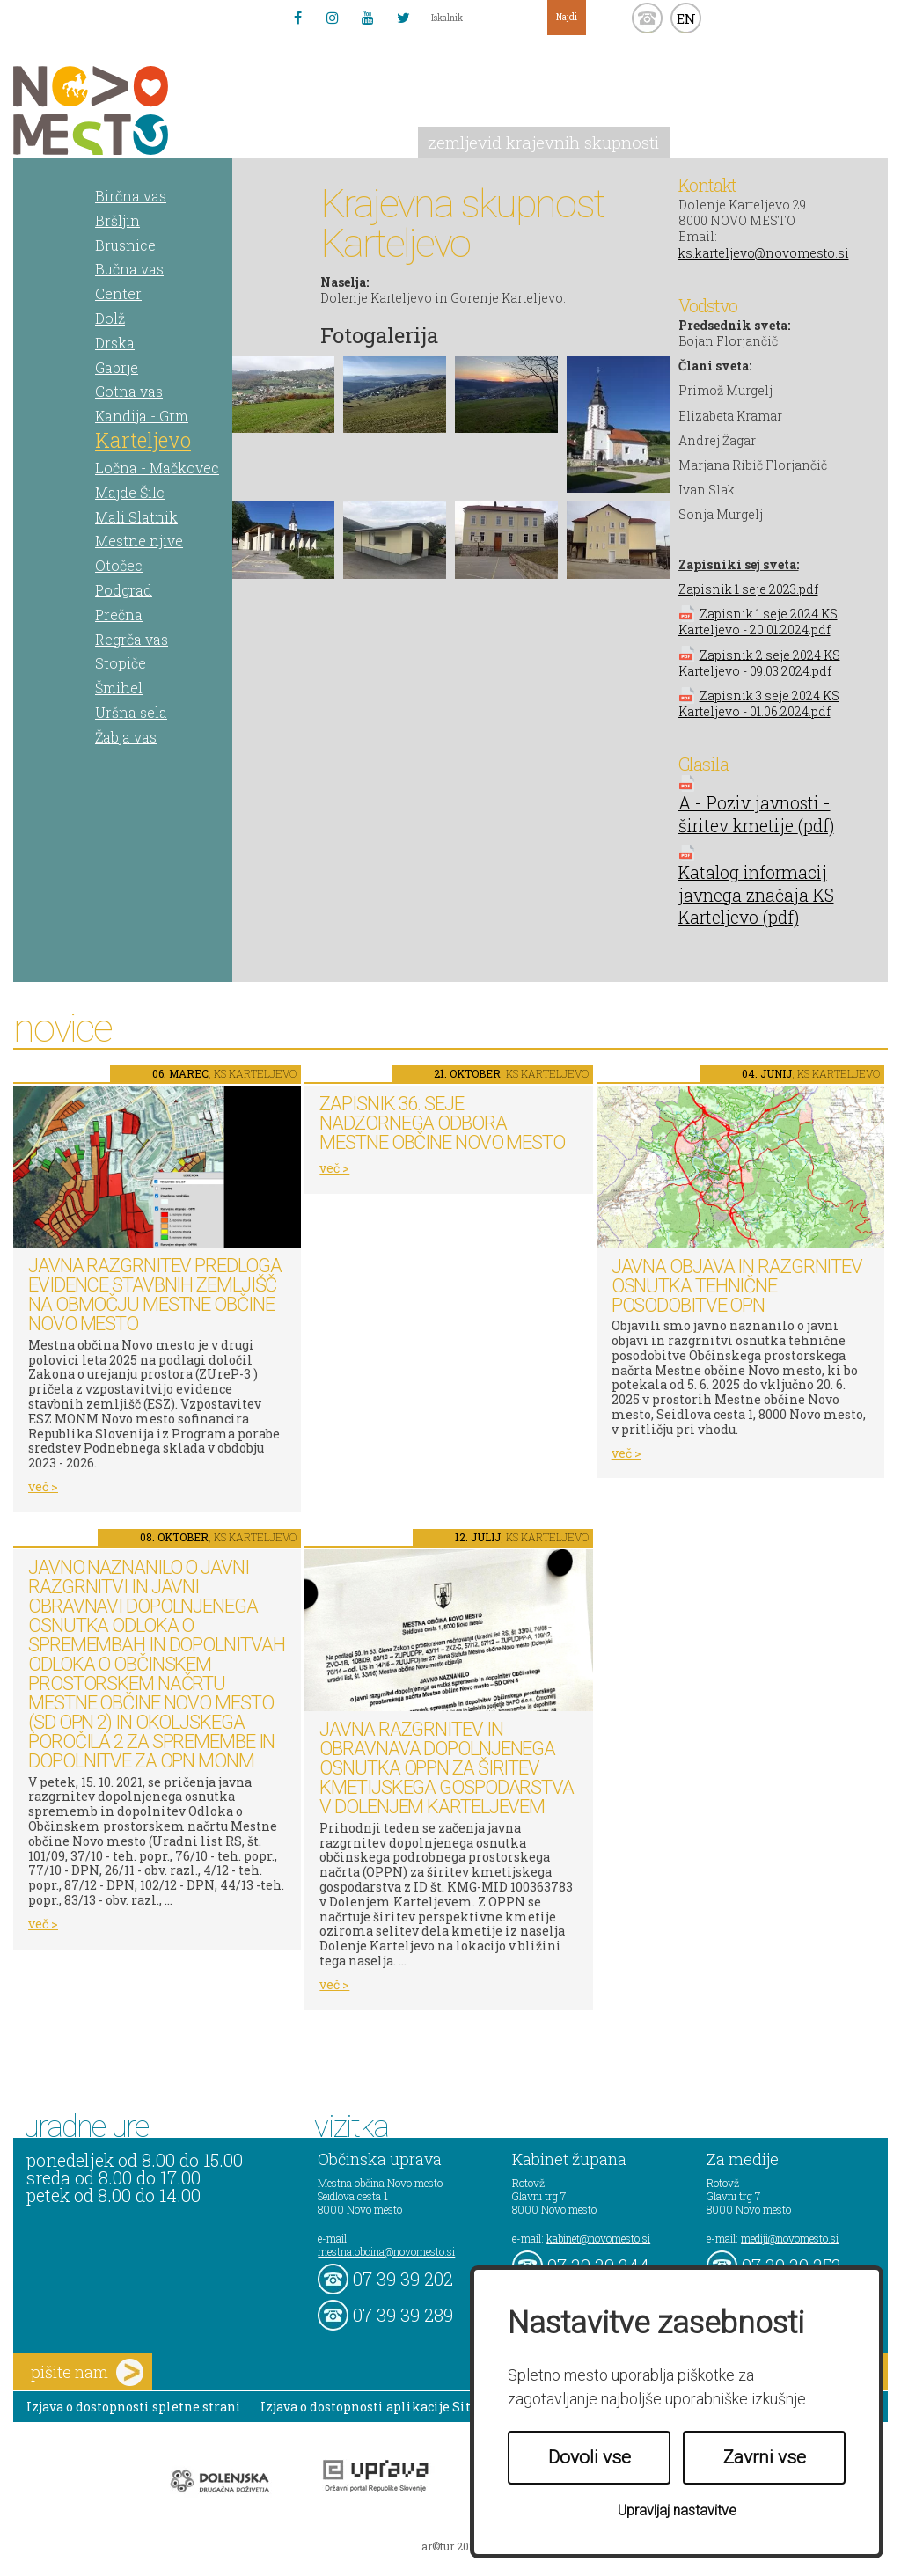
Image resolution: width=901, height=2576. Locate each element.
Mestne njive (139, 540)
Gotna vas (129, 391)
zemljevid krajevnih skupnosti (543, 142)
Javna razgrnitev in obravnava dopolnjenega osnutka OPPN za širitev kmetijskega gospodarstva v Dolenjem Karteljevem (446, 1768)
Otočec (119, 565)
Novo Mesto (132, 110)
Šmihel (119, 687)
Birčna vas (130, 196)
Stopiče (120, 663)
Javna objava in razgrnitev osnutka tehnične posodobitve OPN (737, 1285)
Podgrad (123, 590)
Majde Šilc (130, 492)
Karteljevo (143, 440)
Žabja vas (126, 737)
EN (686, 18)
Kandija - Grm (141, 415)
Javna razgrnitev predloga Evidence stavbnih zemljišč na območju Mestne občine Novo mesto (155, 1295)
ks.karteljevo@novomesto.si (763, 253)
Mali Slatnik (136, 517)
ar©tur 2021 (450, 2546)
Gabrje (116, 367)
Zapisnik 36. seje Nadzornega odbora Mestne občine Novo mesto (442, 1123)
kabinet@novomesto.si (598, 2238)
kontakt (647, 18)
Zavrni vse (764, 2457)
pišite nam (87, 2372)
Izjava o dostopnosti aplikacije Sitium (378, 2406)
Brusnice (125, 245)
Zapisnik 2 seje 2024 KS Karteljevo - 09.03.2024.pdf (759, 662)
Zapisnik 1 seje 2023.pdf (748, 589)
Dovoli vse (589, 2457)
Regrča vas (131, 639)
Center (118, 293)
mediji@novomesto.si (790, 2238)
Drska (115, 342)
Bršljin (117, 220)
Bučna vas (129, 269)
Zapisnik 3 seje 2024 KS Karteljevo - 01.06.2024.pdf (758, 703)
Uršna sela (131, 712)
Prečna (119, 614)
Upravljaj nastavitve (677, 2510)
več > (43, 1486)
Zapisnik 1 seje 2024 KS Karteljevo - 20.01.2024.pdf (758, 621)
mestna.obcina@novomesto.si (386, 2251)
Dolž (110, 318)
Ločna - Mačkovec (157, 467)
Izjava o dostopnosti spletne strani (133, 2406)
